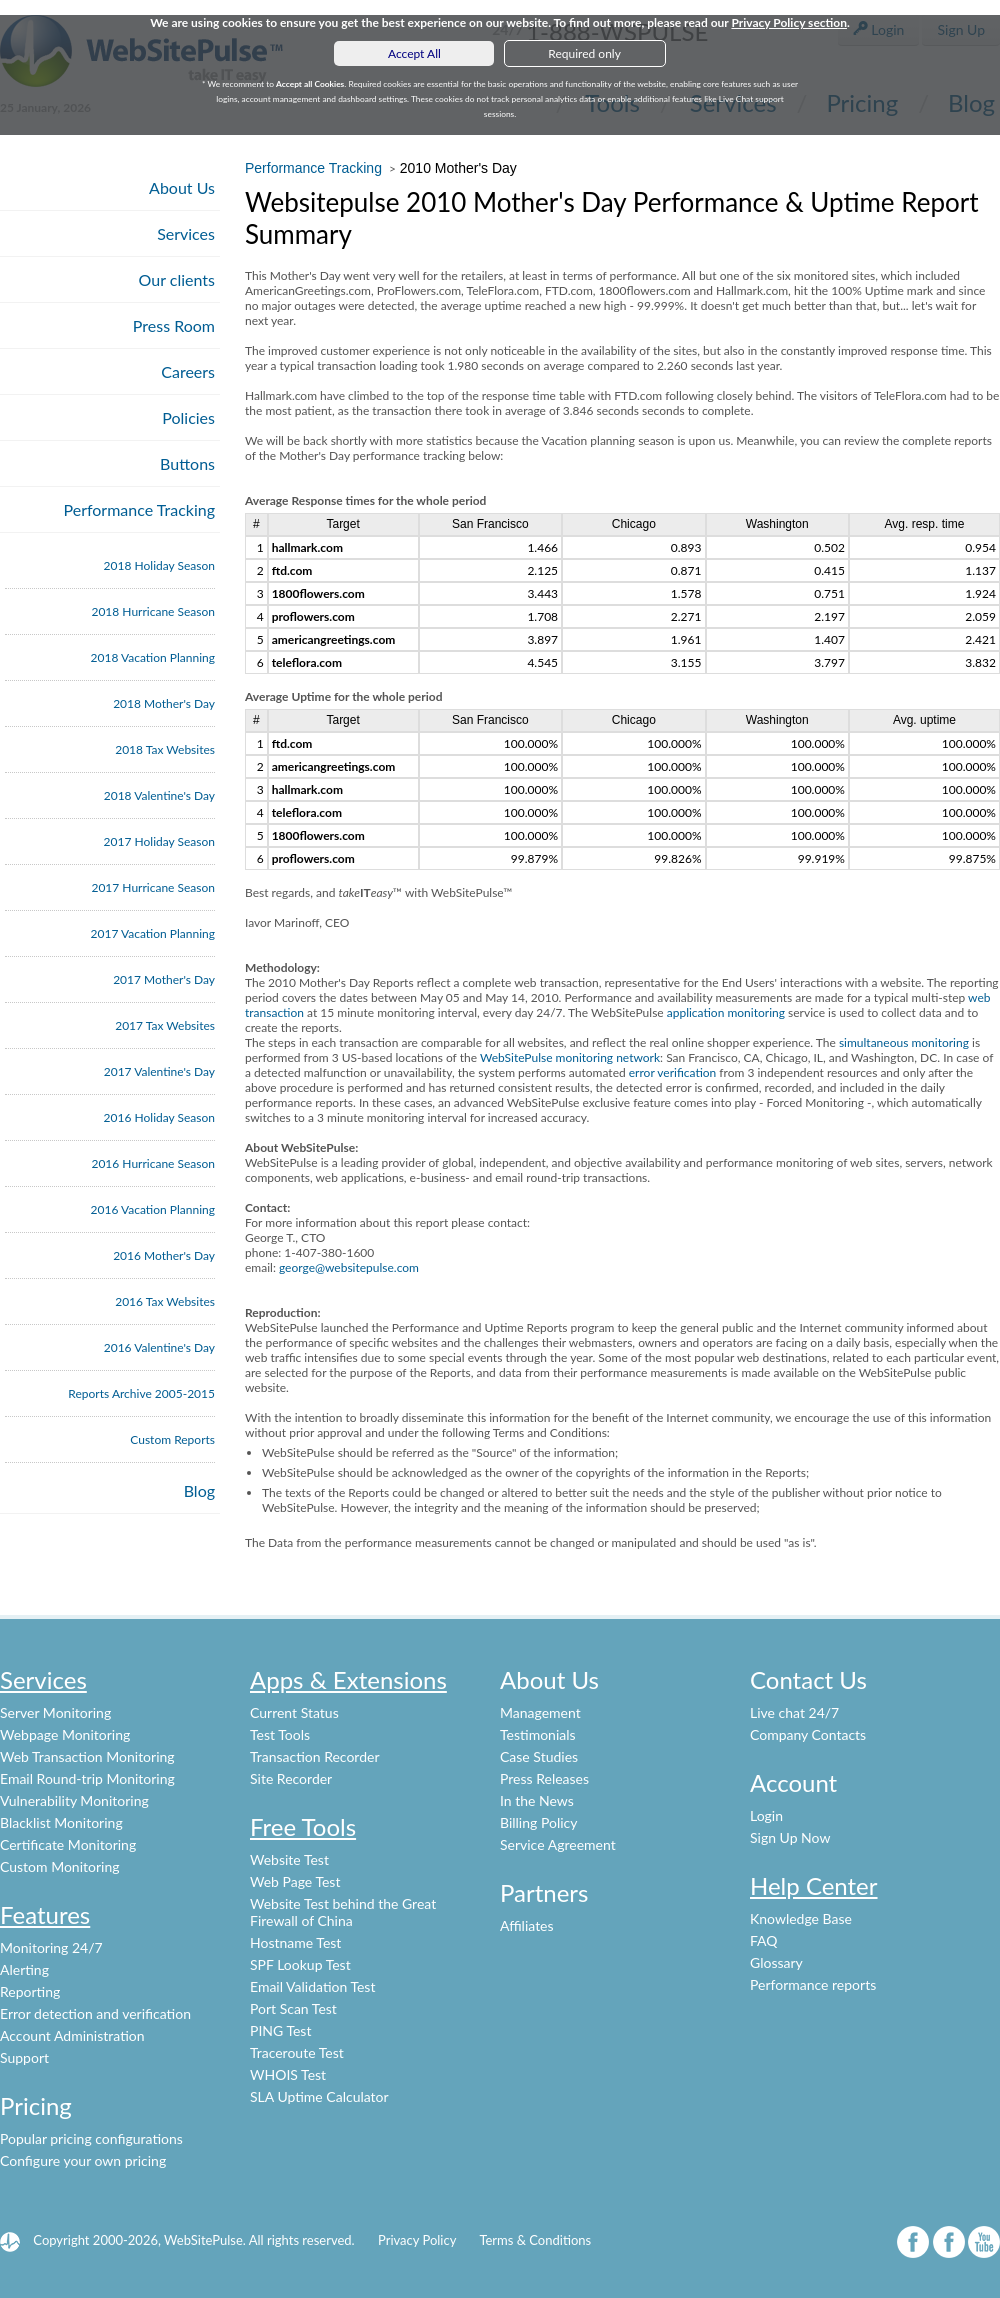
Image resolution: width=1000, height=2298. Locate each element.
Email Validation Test (312, 1986)
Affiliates (527, 1925)
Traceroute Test (297, 2052)
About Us (182, 187)
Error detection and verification (95, 2013)
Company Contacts (808, 1734)
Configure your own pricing (83, 2160)
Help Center (814, 1885)
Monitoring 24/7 (51, 1947)
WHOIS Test (288, 2074)
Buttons (187, 463)
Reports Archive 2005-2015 (141, 1393)
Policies (188, 417)
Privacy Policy (417, 2240)
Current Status (294, 1712)
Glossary (776, 1962)
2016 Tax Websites (165, 1301)
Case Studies (539, 1756)
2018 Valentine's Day (159, 795)
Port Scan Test (293, 2008)
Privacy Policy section (789, 22)
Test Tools (280, 1734)
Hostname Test (295, 1942)
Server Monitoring (55, 1712)
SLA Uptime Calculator (319, 2096)
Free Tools (303, 1826)
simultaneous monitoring (904, 1042)
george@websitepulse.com (349, 1267)
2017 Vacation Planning (153, 933)
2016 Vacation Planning (153, 1209)
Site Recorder (291, 1778)
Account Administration (72, 2035)
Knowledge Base (801, 1918)
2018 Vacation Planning (153, 657)
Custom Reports (172, 1439)
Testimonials (538, 1734)
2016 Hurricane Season (153, 1163)
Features (45, 1914)
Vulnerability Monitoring (74, 1800)
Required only (584, 53)
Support (24, 2057)
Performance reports (813, 1984)
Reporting (30, 1991)
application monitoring (726, 1012)
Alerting (24, 1969)
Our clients (177, 279)
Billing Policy (538, 1822)
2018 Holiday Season (159, 565)
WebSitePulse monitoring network (570, 1057)
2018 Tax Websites (165, 749)
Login (766, 1815)
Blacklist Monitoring (61, 1822)
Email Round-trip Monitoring (87, 1778)
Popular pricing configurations (91, 2138)
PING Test (280, 2030)
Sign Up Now (790, 1837)
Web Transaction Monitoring (87, 1756)
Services (186, 233)
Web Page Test (295, 1881)
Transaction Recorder (315, 1756)
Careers (188, 371)
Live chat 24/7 (794, 1712)
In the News (537, 1800)
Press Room (174, 325)
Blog (199, 1490)
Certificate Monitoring (68, 1844)
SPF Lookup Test (300, 1964)
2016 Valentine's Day (159, 1347)
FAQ (764, 1940)
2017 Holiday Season (159, 841)
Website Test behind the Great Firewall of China (343, 1912)
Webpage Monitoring (65, 1734)
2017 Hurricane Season (153, 887)
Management (540, 1712)
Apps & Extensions (348, 1679)
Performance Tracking (140, 509)
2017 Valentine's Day (159, 1071)
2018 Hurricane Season (153, 611)
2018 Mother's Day (164, 703)
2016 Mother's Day (164, 1255)
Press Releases (544, 1778)
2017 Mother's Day (164, 979)
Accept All (414, 53)
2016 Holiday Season (159, 1117)
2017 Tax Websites (165, 1025)
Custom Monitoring (60, 1866)
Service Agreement (558, 1844)
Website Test (289, 1859)
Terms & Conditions (535, 2240)
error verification (673, 1072)
